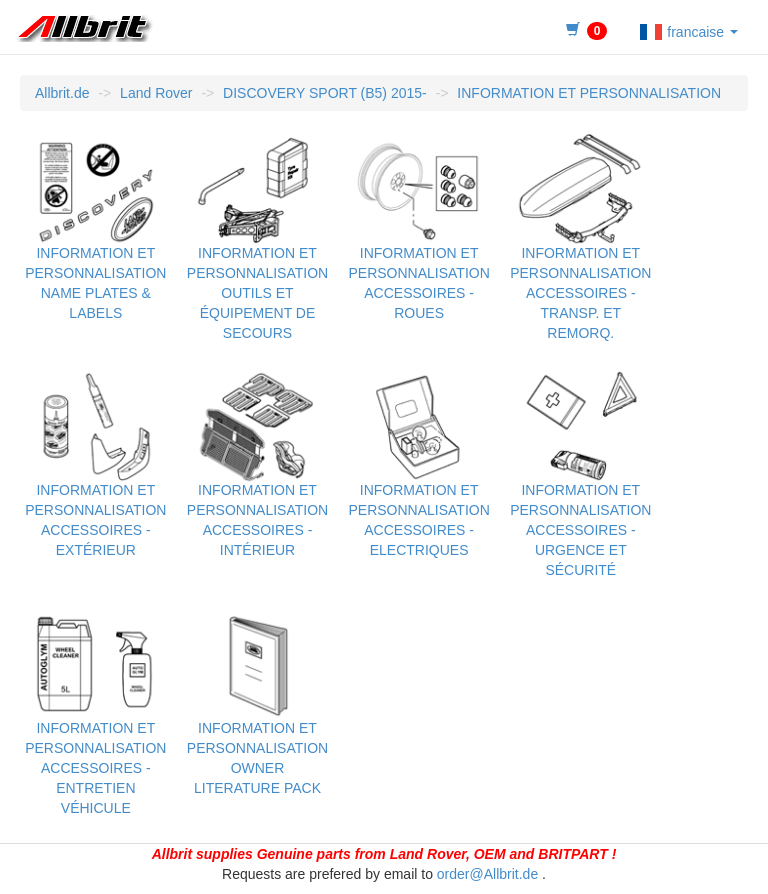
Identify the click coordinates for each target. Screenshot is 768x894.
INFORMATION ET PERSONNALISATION (589, 93)
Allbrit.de (62, 93)
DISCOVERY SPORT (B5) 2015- (325, 93)
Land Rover (156, 93)
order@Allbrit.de (487, 874)
